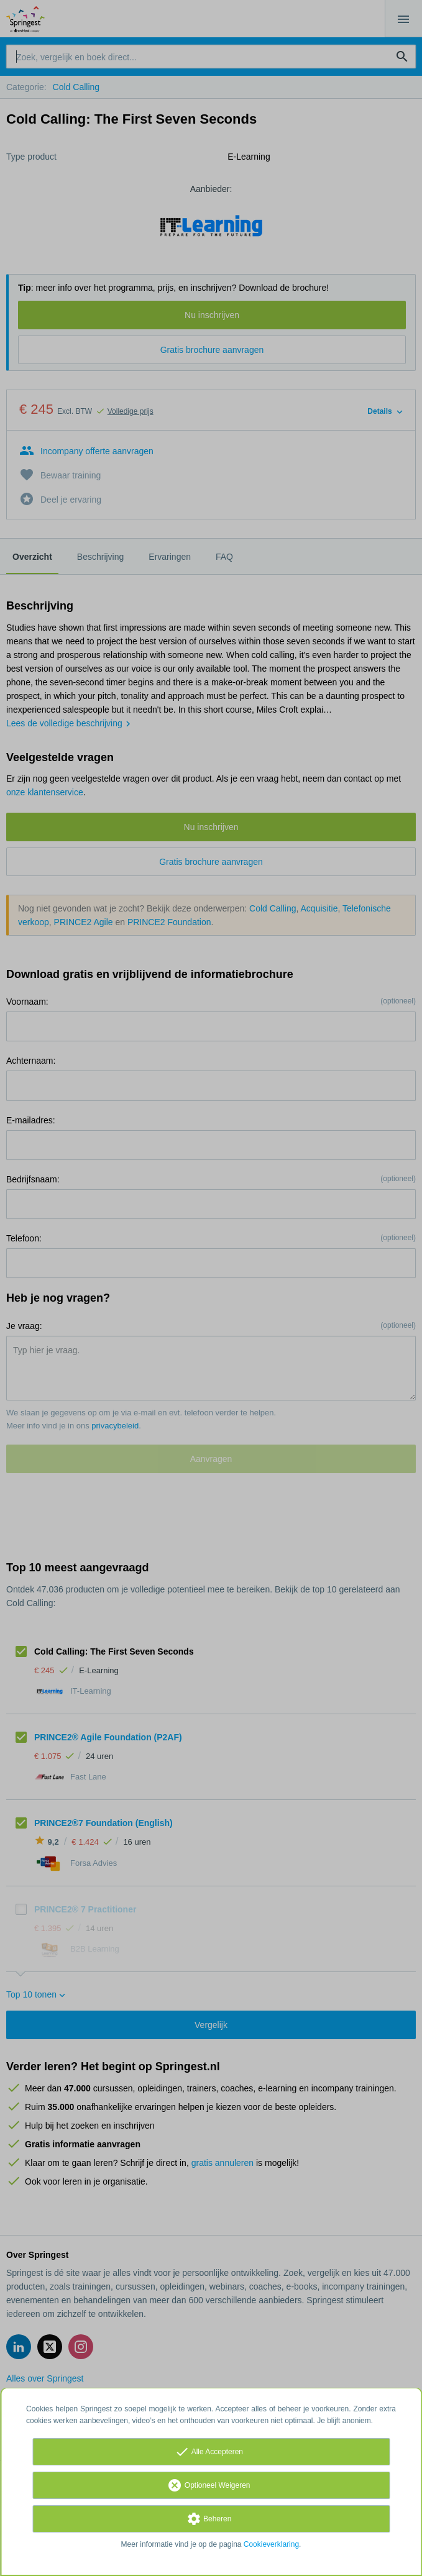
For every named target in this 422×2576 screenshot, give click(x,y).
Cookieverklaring (271, 2544)
